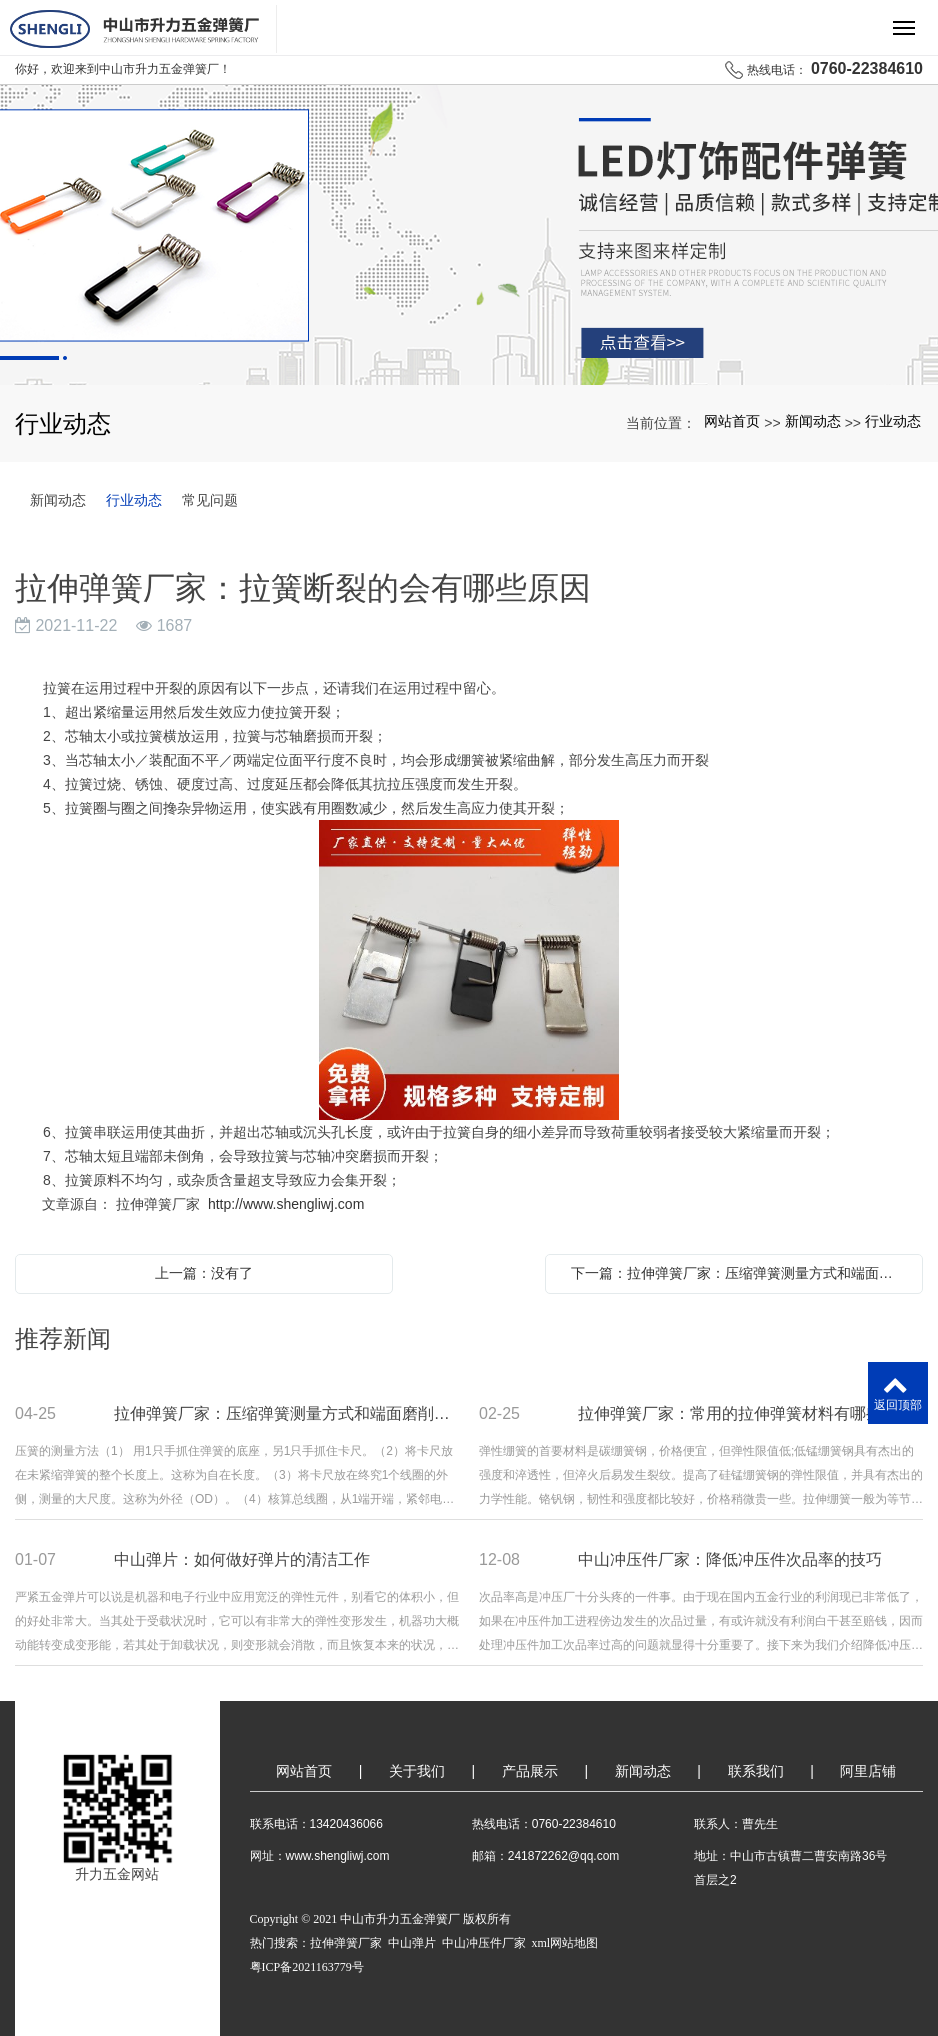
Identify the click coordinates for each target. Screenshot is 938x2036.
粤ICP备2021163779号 (307, 1967)
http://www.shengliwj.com (286, 1204)
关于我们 (417, 1771)
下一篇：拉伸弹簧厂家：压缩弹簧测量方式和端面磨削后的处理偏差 (739, 1273)
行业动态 (893, 421)
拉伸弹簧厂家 (346, 1943)
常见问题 (210, 500)
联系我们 (756, 1771)
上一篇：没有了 (204, 1273)
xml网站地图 (565, 1943)
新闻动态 (813, 421)
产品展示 (530, 1771)
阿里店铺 (868, 1771)
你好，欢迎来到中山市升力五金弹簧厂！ (123, 69)
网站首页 (732, 421)
